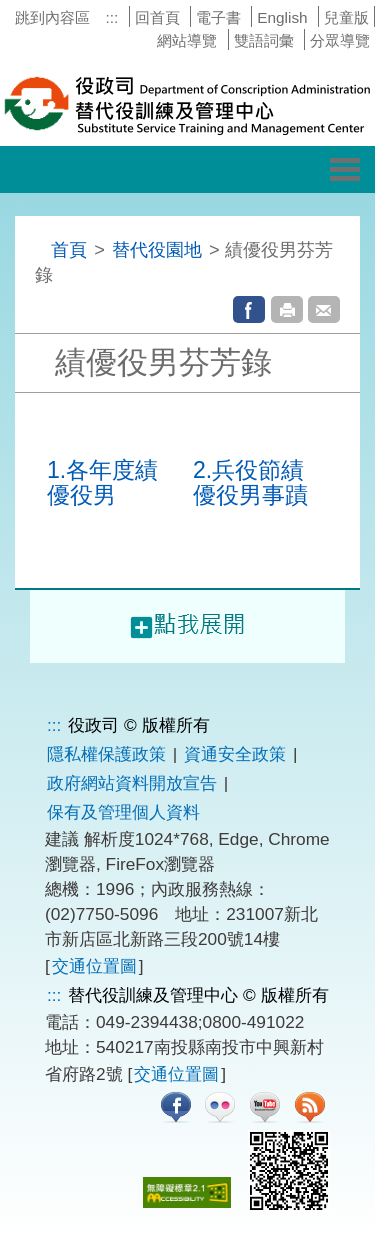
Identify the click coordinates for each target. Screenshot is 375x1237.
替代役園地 (157, 249)
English (282, 17)
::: (111, 17)
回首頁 (157, 17)
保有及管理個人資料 (123, 812)
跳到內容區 (52, 17)
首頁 (69, 249)
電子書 (218, 17)
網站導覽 (187, 40)
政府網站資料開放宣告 (132, 783)
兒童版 (346, 17)
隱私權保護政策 (106, 754)
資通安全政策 (235, 754)
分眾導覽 (340, 40)
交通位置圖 (94, 966)
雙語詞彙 (264, 40)
